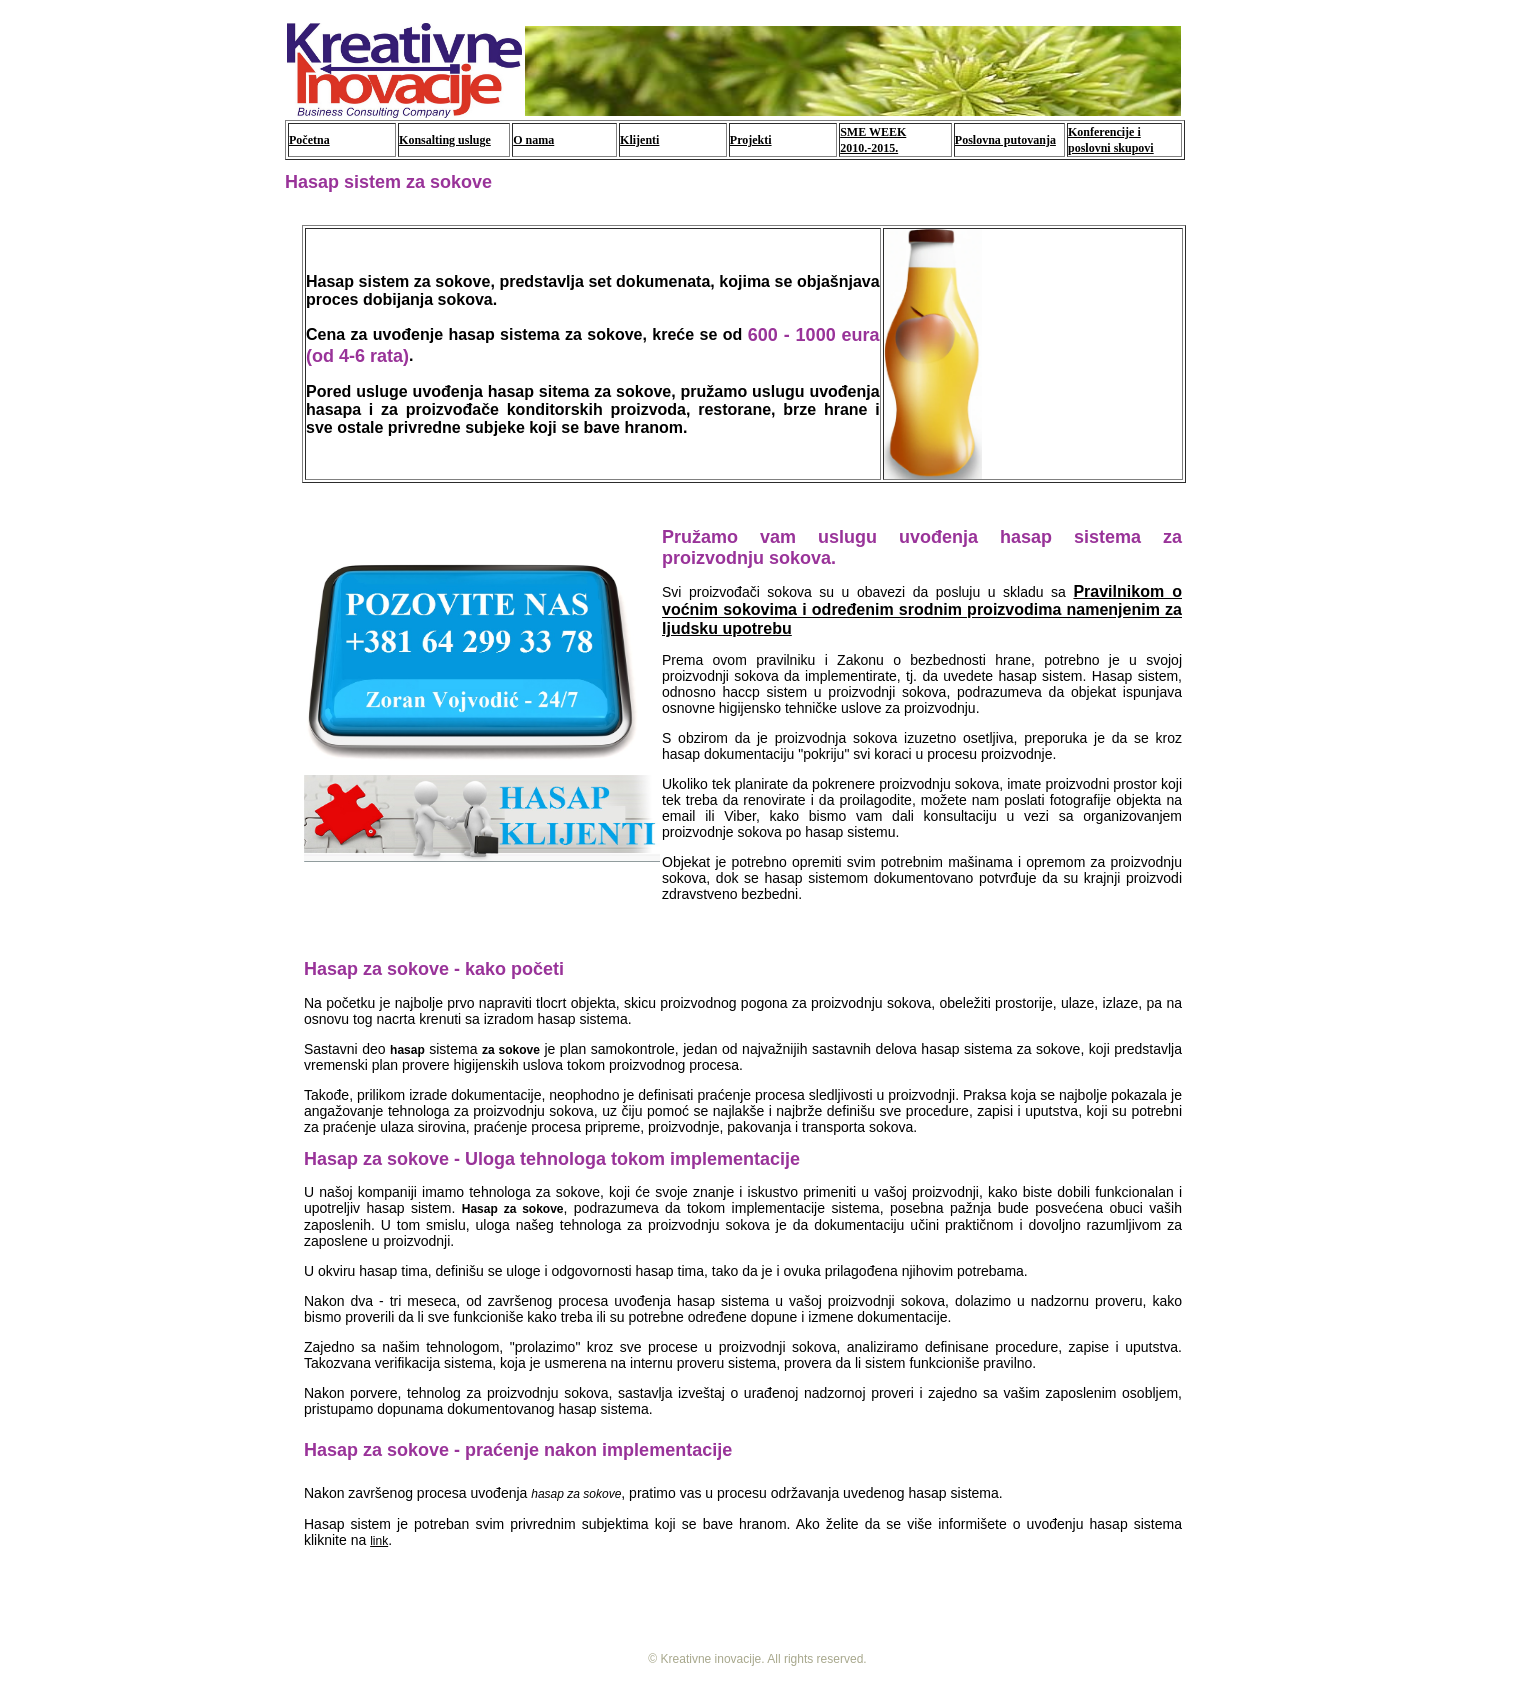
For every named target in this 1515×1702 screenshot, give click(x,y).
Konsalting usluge (445, 140)
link (379, 1541)
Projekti (751, 140)
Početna (309, 140)
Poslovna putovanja (1005, 140)
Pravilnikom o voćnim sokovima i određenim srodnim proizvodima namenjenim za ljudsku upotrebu (922, 610)
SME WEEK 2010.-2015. (873, 140)
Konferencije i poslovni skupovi (1111, 140)
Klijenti (639, 140)
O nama (533, 140)
